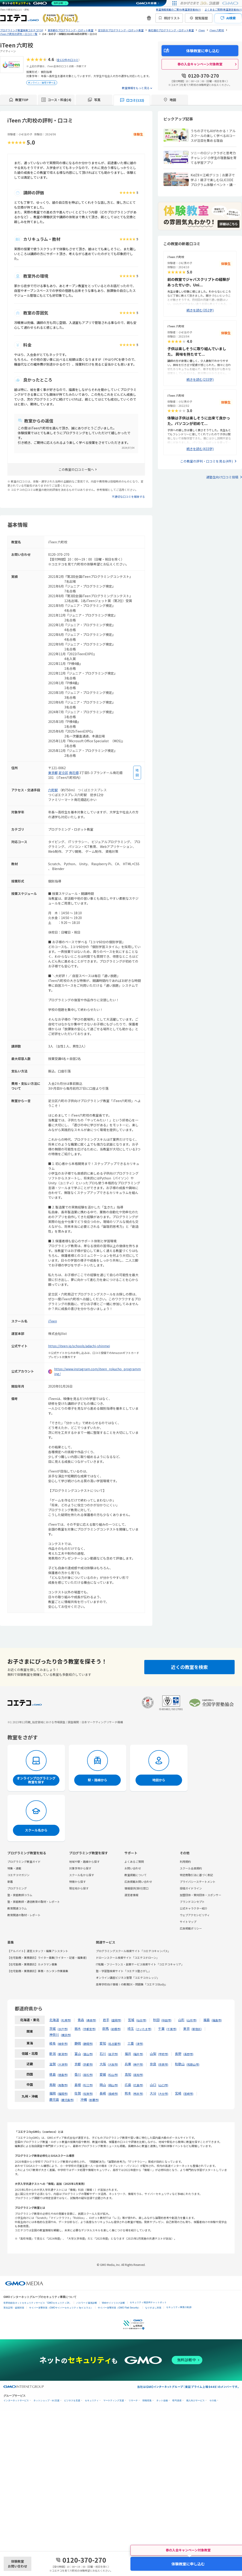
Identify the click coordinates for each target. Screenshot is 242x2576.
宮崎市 (188, 2094)
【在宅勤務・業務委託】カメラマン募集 (32, 1964)
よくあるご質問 (134, 1861)
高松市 (88, 2075)
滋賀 (52, 2064)
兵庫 (128, 2064)
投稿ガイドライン (191, 1888)
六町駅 (53, 790)
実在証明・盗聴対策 (13, 2307)
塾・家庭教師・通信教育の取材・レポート (33, 1902)
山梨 (153, 2053)
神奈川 (54, 2034)
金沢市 (113, 2054)
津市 (139, 2044)
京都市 (88, 2064)
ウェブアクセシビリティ (195, 1915)
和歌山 (180, 2064)
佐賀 (77, 2093)
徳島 (52, 2074)
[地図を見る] (137, 773)
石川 (103, 2053)
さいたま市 (144, 2029)
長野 (178, 2053)
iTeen (52, 1321)
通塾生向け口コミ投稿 (222, 477)
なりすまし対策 (153, 2307)
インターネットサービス (16, 2400)
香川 (77, 2074)
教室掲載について (135, 1875)
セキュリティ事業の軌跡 (179, 2307)
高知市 (138, 2075)
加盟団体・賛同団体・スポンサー (200, 1895)
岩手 (106, 2019)
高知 (128, 2074)
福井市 (138, 2054)
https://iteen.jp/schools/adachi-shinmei (79, 1346)
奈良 (153, 2064)
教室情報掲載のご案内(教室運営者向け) (178, 9)
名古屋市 (114, 2044)
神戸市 (138, 2064)
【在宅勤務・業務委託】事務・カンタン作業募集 (37, 1971)
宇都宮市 (89, 2029)
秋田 (156, 2019)
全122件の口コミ (67, 60)
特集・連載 (14, 1868)
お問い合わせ (132, 1868)
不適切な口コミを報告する (128, 496)
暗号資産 (177, 2400)
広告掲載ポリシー (191, 1928)
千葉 (161, 2028)
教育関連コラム (17, 1908)
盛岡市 (116, 2020)
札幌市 (66, 2020)
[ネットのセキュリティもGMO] (35, 3)
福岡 (52, 2093)
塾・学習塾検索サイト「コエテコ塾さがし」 (123, 1971)
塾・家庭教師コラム (19, 1895)
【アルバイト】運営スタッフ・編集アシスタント (37, 1951)
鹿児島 (54, 2099)
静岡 (77, 2043)
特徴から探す (77, 1881)
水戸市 (63, 2029)
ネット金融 (162, 2400)
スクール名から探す (81, 1875)
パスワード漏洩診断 (86, 2303)
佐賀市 (88, 2094)
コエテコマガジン (18, 1875)
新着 (10, 1881)
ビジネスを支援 (72, 2400)
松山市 (113, 2075)
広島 (128, 2084)
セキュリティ (92, 2400)
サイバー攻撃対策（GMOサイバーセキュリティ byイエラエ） (61, 2307)
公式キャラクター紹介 (193, 1908)
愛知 (103, 2043)
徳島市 (63, 2075)
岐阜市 (63, 2044)
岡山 (103, 2084)
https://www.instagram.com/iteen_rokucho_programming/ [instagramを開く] (97, 1371)
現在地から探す (79, 1888)
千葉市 (171, 2029)
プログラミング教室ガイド (24, 1861)
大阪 (103, 2064)
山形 (181, 2019)
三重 (130, 2043)
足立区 (63, 772)
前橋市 (116, 2029)
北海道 (54, 2019)
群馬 (105, 2028)
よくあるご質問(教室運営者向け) (223, 9)
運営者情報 (131, 1895)
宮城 (131, 2019)
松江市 (88, 2085)
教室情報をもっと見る (136, 88)
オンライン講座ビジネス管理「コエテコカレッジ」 (127, 1977)
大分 (153, 2093)
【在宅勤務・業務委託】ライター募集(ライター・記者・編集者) (47, 1957)
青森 (81, 2019)
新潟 (52, 2053)
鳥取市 (63, 2085)
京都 (77, 2064)
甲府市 (163, 2054)
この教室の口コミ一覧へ (76, 469)
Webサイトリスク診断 (113, 2303)
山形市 (191, 2020)
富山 (77, 2053)
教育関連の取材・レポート (24, 1915)
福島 (206, 2019)
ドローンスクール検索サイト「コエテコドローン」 (127, 1957)
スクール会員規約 (191, 1868)
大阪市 (113, 2064)
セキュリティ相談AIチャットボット (148, 2302)
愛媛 (103, 2074)
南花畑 (74, 772)
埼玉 (130, 2028)
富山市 (88, 2054)
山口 (153, 2084)
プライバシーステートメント (197, 1881)
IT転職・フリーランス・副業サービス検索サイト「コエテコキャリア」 (140, 1964)
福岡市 (63, 2094)
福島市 (216, 2020)
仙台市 (141, 2020)
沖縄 (83, 2099)
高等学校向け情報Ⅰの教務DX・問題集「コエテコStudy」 (132, 1984)
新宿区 (196, 2029)
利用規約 (185, 1861)
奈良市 (163, 2064)
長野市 (188, 2054)
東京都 (53, 772)
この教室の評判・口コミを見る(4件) (206, 461)
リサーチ (133, 2400)
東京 (186, 2028)
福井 (128, 2053)
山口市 (163, 2085)
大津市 (63, 2064)
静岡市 (88, 2044)
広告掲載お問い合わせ (138, 1881)
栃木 (77, 2028)
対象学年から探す (80, 1868)
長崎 (103, 2093)
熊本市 (138, 2094)
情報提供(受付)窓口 (136, 1888)
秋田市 (166, 2020)
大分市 (163, 2094)
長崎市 (113, 2094)
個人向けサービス (195, 2400)
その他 (212, 2400)
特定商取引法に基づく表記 (196, 1875)
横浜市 (66, 2035)
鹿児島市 (67, 2100)
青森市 (91, 2020)
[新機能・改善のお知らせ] (148, 18)
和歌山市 (192, 2064)
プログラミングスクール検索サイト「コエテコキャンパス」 (133, 1951)
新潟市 (63, 2054)
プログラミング (17, 1888)
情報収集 (147, 2400)
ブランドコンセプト (192, 1902)
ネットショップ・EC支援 (46, 2400)
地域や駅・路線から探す (84, 1861)
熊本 (128, 2093)
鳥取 (52, 2084)
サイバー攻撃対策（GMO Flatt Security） (119, 2307)
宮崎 (178, 2093)
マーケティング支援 (113, 2400)
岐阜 (52, 2043)
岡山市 (113, 2085)
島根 (77, 2084)
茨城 (52, 2028)
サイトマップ (188, 1922)
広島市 (138, 2085)
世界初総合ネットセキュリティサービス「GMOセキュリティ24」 (37, 2303)
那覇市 (94, 2100)
